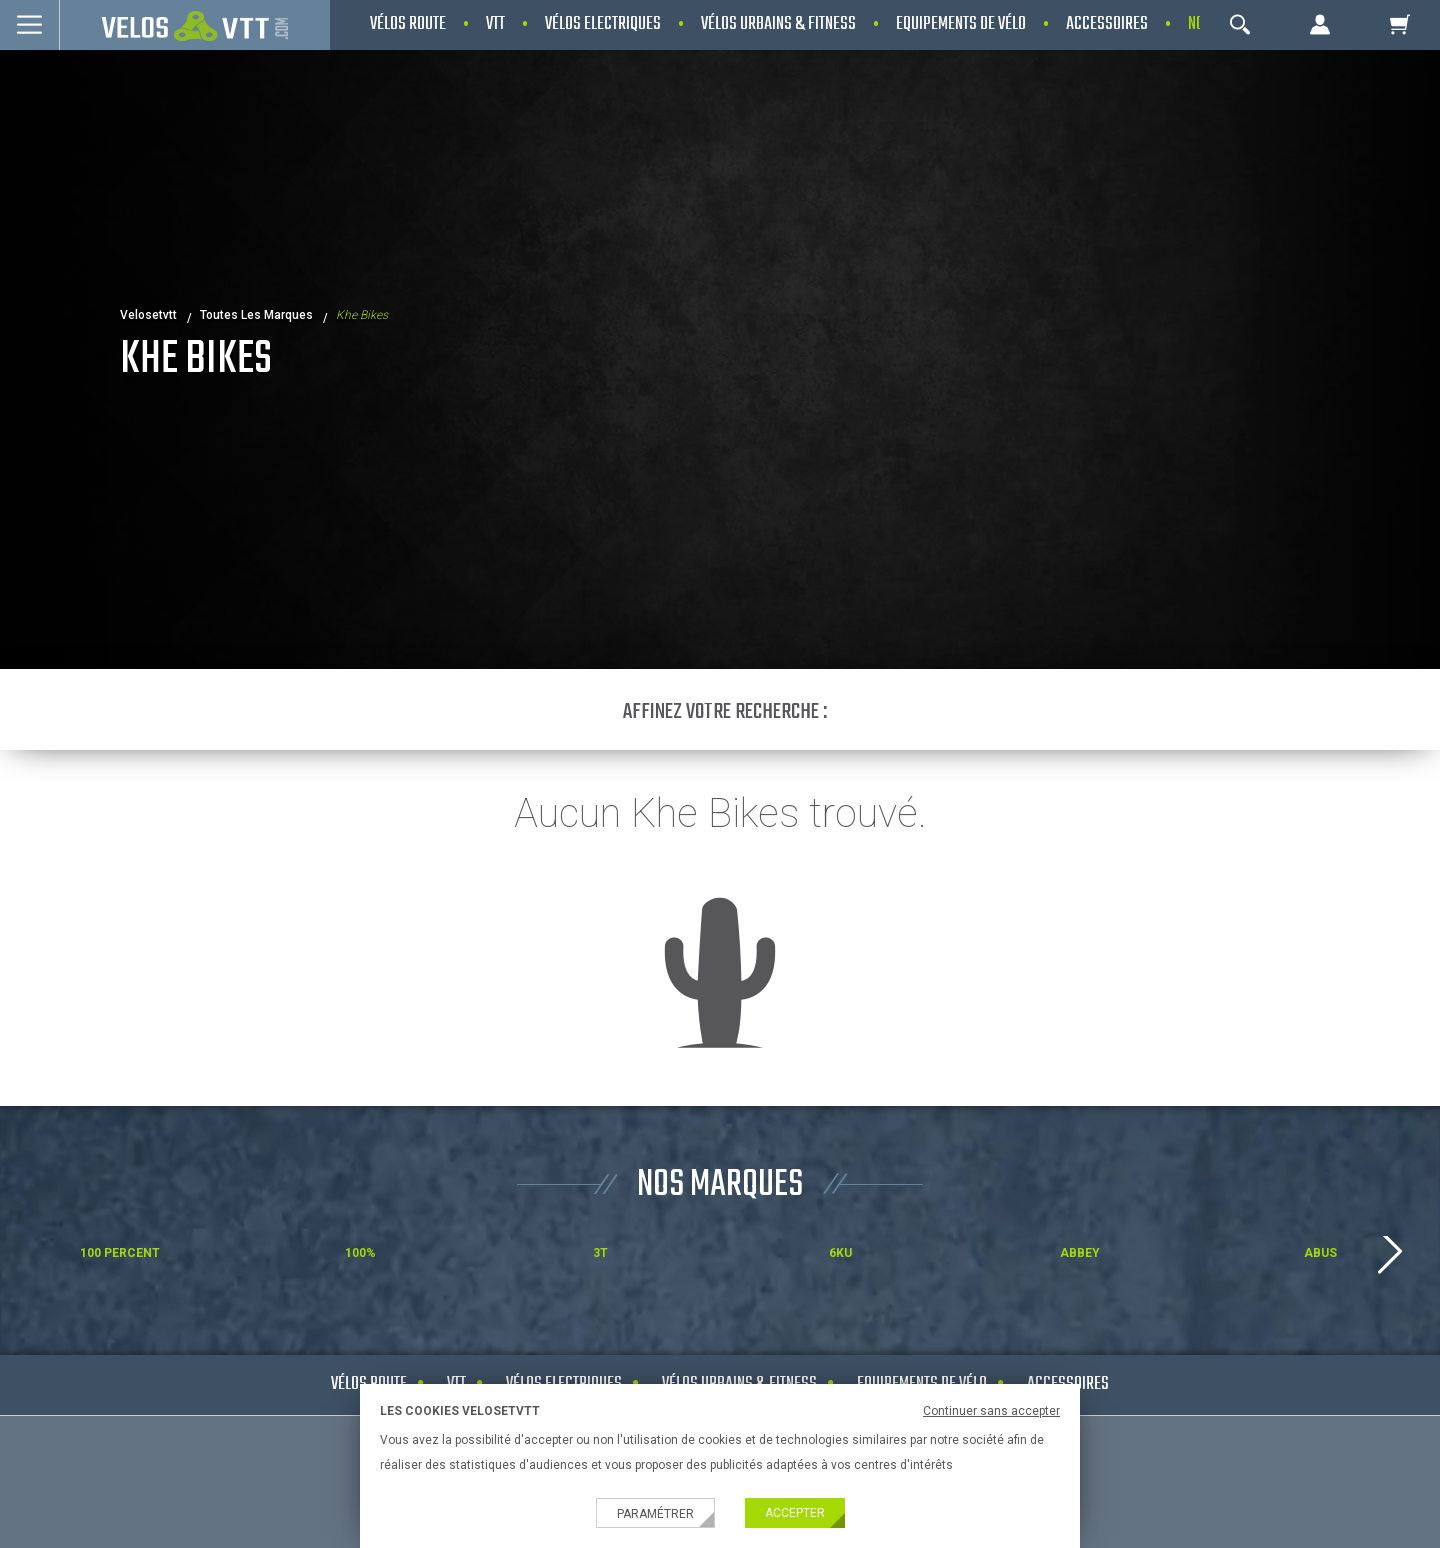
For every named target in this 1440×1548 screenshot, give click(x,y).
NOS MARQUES (720, 1185)
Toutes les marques (256, 315)
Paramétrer (655, 1514)
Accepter (795, 1513)
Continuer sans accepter (991, 1411)
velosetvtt (148, 315)
